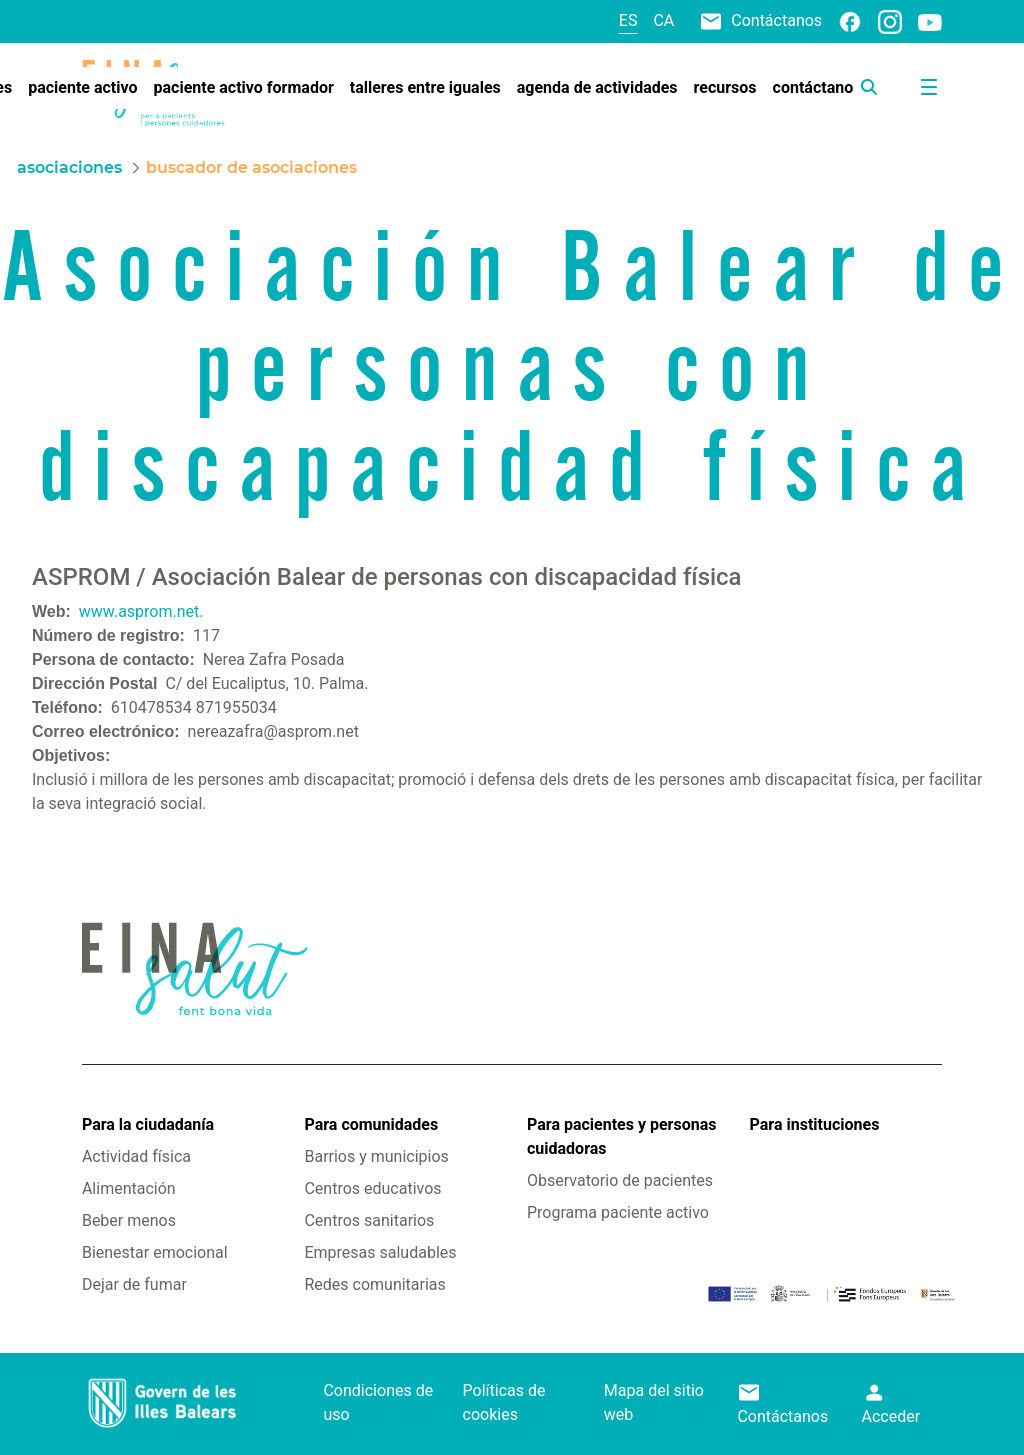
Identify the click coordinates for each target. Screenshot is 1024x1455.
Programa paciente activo (618, 1212)
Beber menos (129, 1220)
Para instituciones (815, 1124)
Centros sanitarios (369, 1220)
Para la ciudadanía (148, 1124)
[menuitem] (82, 88)
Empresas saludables (380, 1252)
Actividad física (136, 1156)
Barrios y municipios (376, 1156)
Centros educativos (372, 1188)
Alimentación (129, 1188)
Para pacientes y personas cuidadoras (621, 1136)
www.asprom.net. (141, 611)
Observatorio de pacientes (620, 1180)
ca (663, 20)
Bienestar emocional (155, 1252)
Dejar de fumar (134, 1284)
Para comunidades (371, 1124)
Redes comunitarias (374, 1284)
